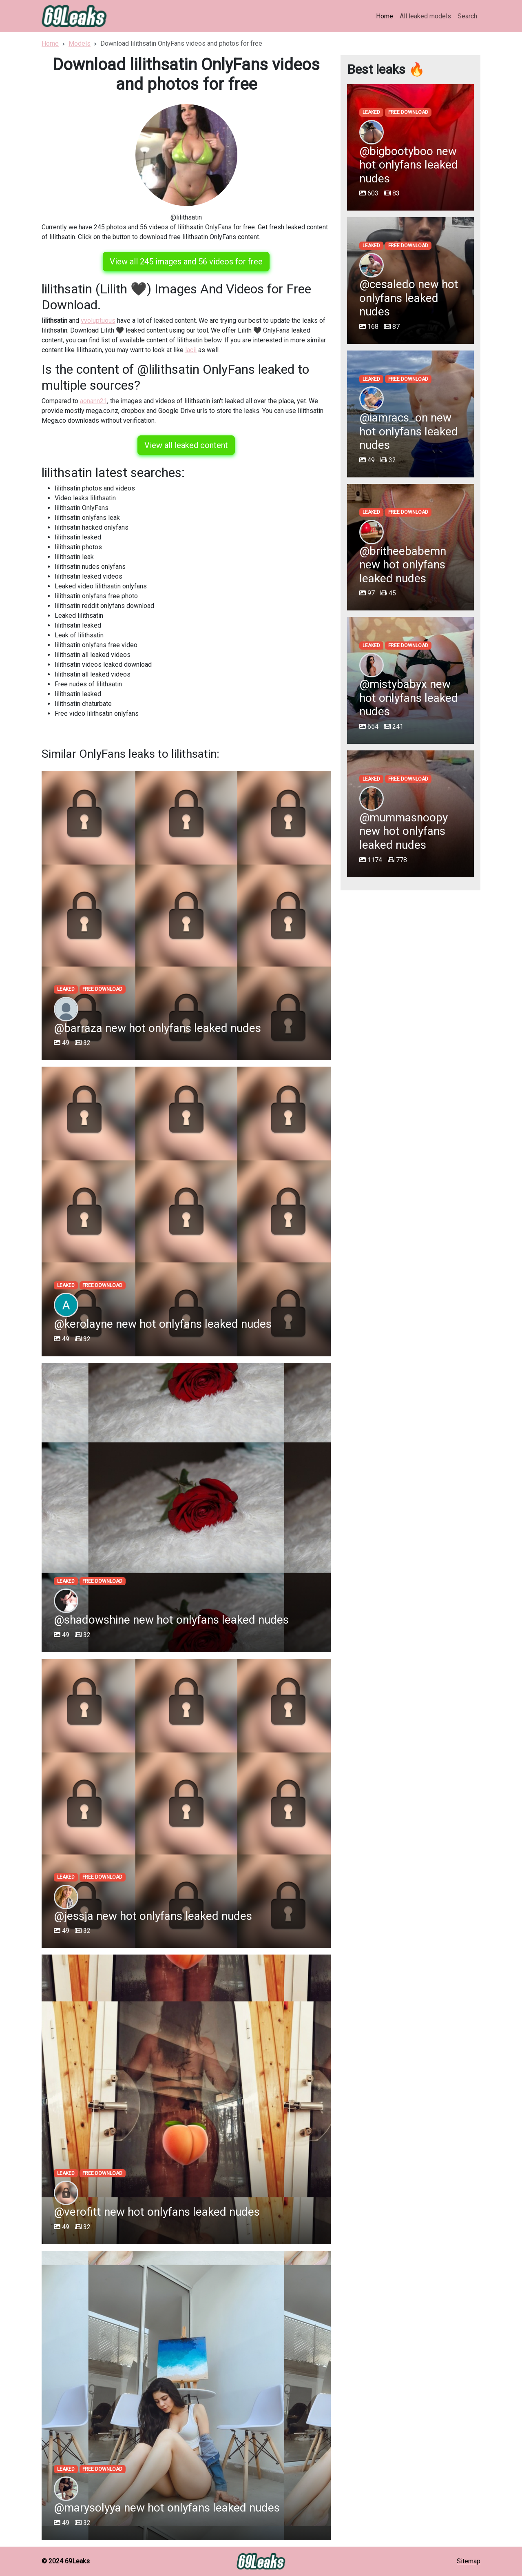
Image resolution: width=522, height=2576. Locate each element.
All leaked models (425, 16)
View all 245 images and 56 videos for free (186, 261)
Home (384, 16)
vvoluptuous (98, 320)
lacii (191, 350)
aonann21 (93, 401)
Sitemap (468, 2561)
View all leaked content (186, 445)
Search (467, 16)
